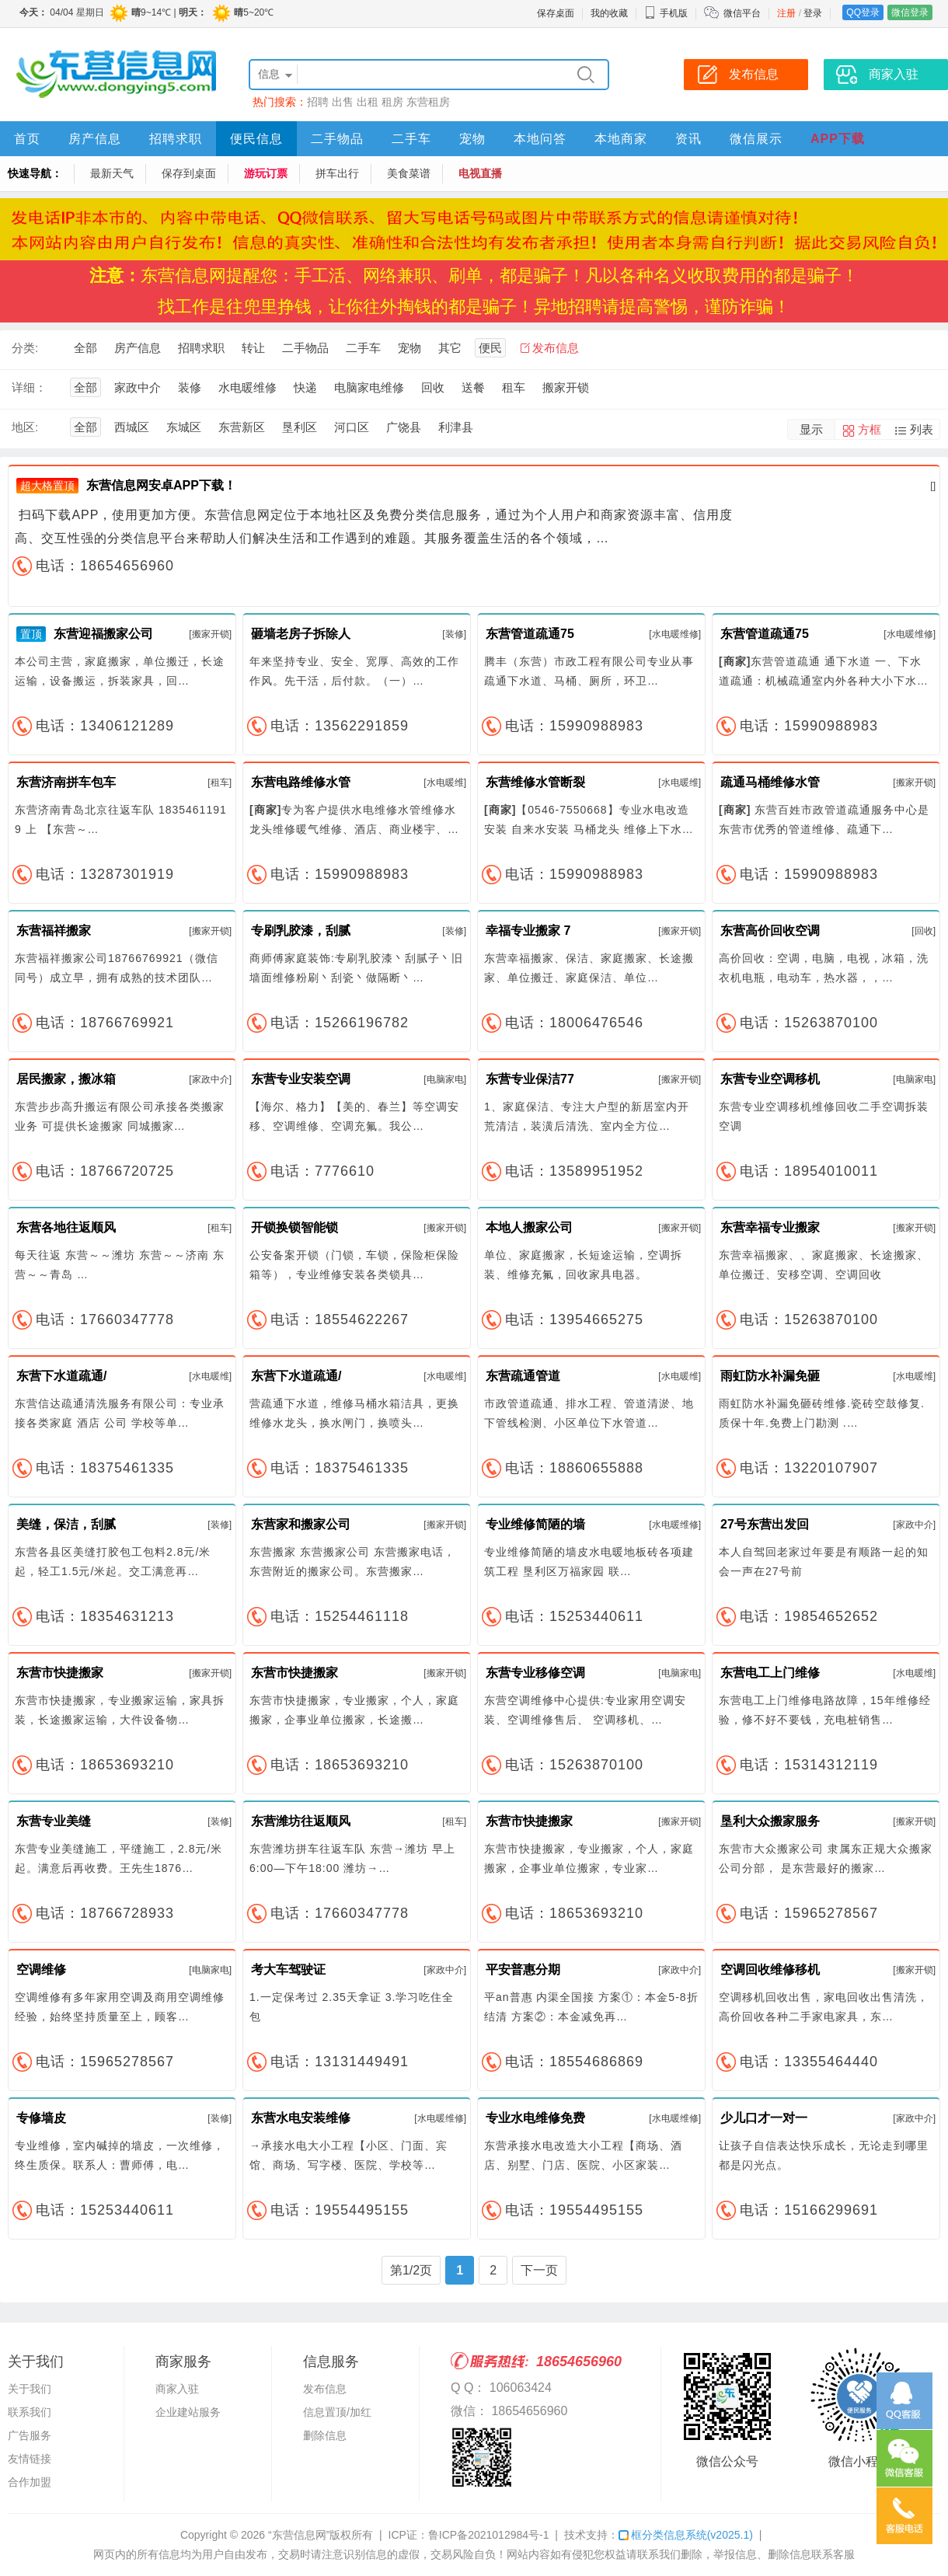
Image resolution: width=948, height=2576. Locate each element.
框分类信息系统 (686, 2535)
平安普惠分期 (523, 1969)
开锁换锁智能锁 (294, 1227)
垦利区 (299, 427)
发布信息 (555, 347)
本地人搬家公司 (529, 1227)
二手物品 (337, 138)
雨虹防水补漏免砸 (770, 1375)
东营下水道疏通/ (61, 1375)
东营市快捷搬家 (59, 1672)
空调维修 (41, 1969)
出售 (343, 102)
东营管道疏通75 (530, 633)
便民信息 (256, 138)
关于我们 (29, 2389)
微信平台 (742, 13)
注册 (786, 13)
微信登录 (910, 12)
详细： (29, 387)
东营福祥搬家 (53, 930)
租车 (513, 387)
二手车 (411, 138)
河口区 (351, 427)
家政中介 (137, 387)
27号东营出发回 (764, 1524)
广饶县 (403, 427)
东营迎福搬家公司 (103, 633)
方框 (869, 429)
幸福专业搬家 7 (528, 930)
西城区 (131, 427)
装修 (189, 387)
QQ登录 (863, 12)
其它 (450, 347)
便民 (490, 347)
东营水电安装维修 (300, 2118)
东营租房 (428, 102)
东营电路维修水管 (300, 782)
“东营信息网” (298, 2535)
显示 (811, 429)
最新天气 (112, 173)
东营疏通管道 (523, 1375)
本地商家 (620, 138)
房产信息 (94, 138)
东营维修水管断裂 (535, 782)
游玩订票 (266, 173)
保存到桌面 (189, 173)
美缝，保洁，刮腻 (66, 1524)
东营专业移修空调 (535, 1672)
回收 (432, 387)
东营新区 (241, 427)
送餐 (473, 387)
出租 (367, 102)
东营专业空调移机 (770, 1079)
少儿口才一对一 (763, 2118)
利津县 (455, 427)
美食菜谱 (408, 173)
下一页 (539, 2270)
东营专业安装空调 (300, 1079)
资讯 (688, 138)
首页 (27, 138)
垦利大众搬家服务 (770, 1821)
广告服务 (29, 2435)
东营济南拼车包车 (66, 782)
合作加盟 (29, 2482)
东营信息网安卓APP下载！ (161, 485)
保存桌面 (555, 13)
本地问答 (540, 138)
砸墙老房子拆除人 (300, 633)
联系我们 (29, 2412)
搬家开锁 (565, 387)
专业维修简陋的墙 (535, 1524)
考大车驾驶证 (288, 1969)
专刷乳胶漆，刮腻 (300, 930)
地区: (25, 427)
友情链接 (29, 2458)
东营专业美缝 (53, 1821)
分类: (25, 347)
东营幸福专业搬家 (770, 1227)
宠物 (472, 138)
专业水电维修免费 (535, 2118)
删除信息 (325, 2435)
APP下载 (837, 138)
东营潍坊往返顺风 (300, 1821)
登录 (812, 13)
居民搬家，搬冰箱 (66, 1079)
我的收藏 (609, 13)
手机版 (666, 13)
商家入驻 (177, 2389)
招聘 (318, 102)
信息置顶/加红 (337, 2412)
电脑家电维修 (369, 387)
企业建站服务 (188, 2412)
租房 (392, 102)
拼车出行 (337, 173)
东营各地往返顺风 (66, 1227)
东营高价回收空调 (770, 930)
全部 (85, 347)
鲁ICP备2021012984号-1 (488, 2535)
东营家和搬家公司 (300, 1524)
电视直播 (480, 173)
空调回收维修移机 (770, 1969)
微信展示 (756, 138)
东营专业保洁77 (530, 1079)
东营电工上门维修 (770, 1672)
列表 (921, 429)
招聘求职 (175, 138)
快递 (305, 387)
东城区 (183, 427)
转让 (253, 347)
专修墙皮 (41, 2118)
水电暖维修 (247, 387)
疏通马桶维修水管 (770, 782)
